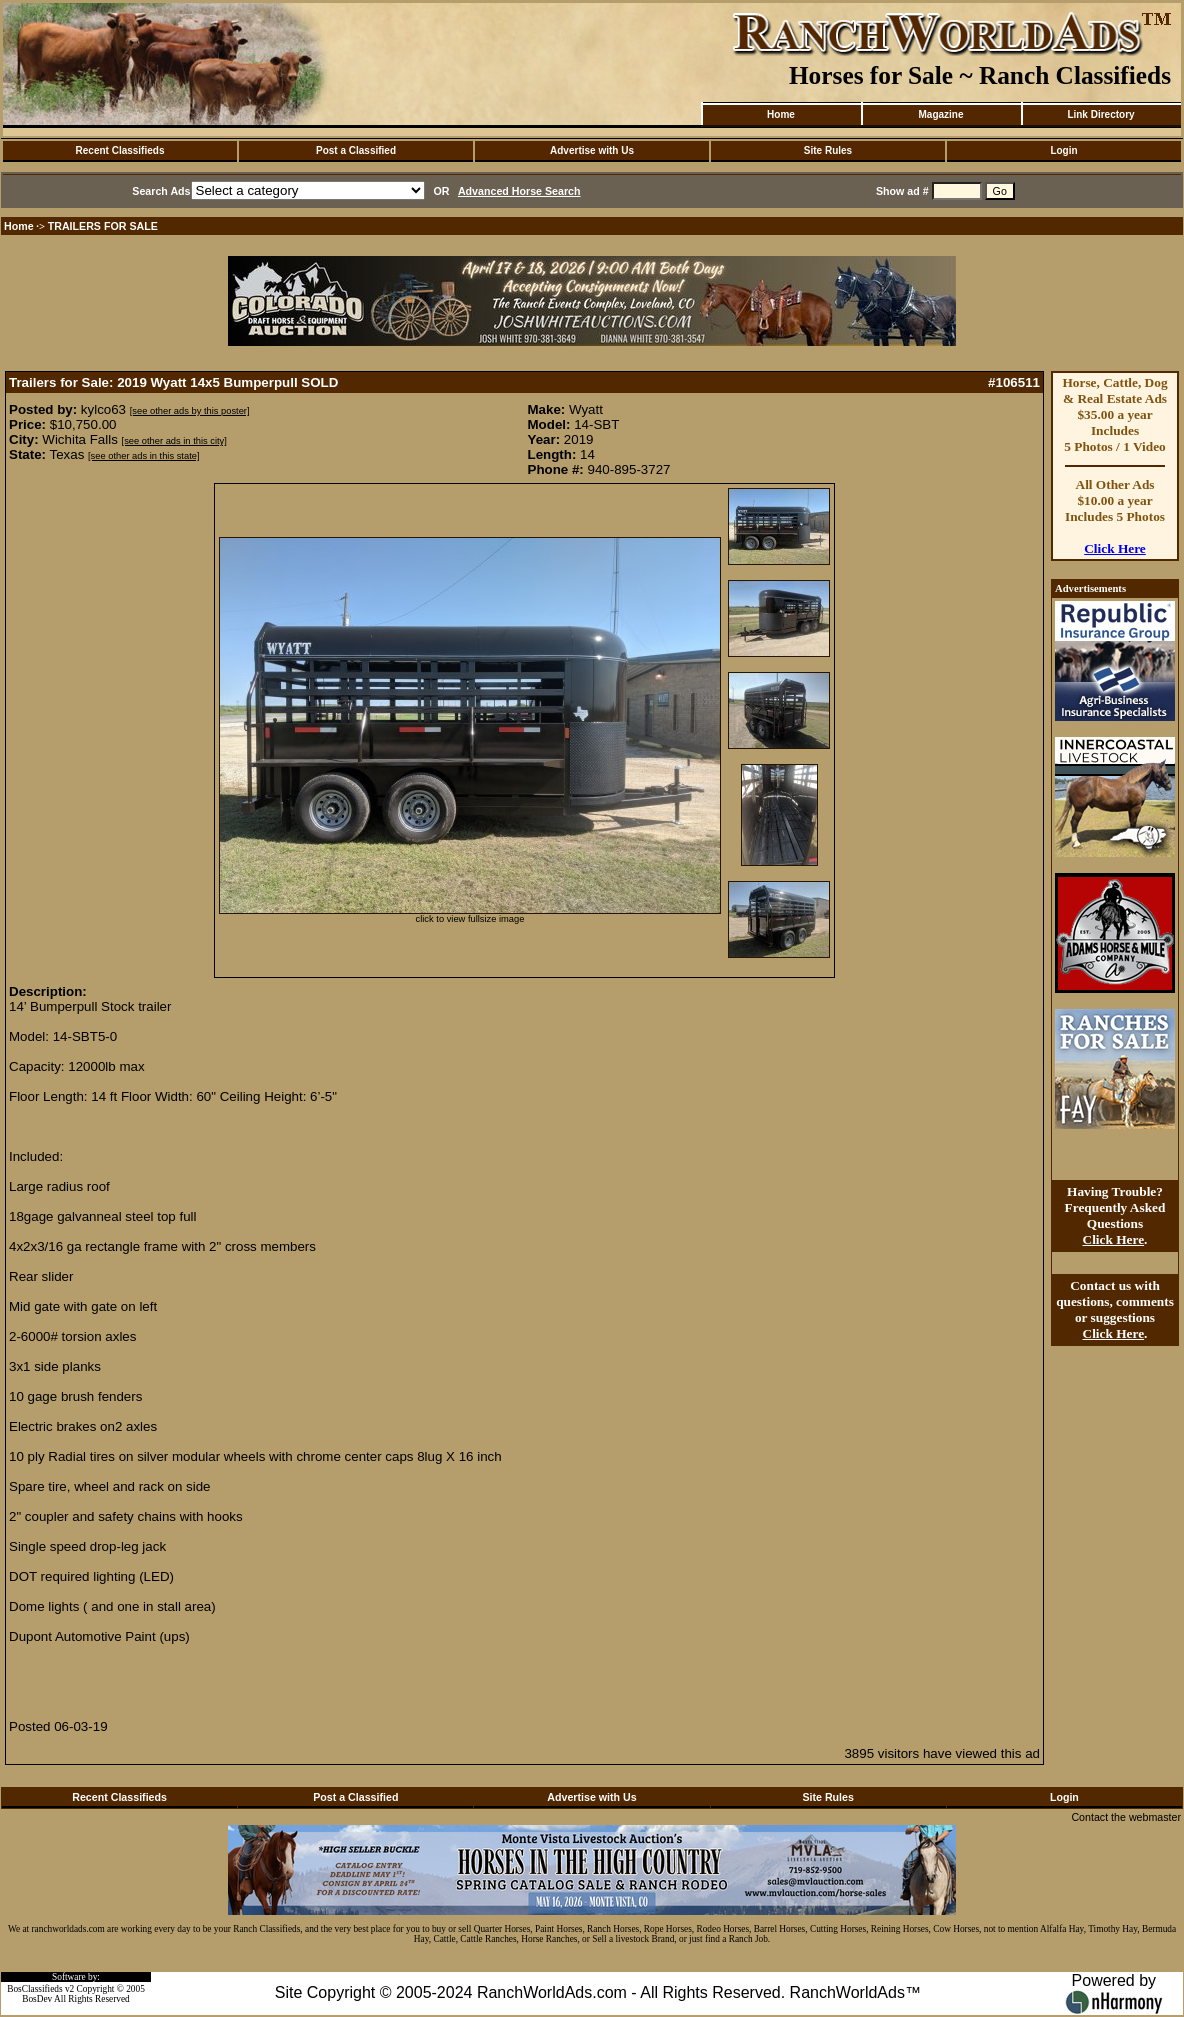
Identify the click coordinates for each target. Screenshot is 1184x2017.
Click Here (1115, 548)
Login (1063, 150)
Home (781, 114)
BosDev (37, 1999)
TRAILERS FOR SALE (103, 226)
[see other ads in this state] (143, 456)
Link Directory (1100, 114)
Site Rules (828, 150)
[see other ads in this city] (174, 441)
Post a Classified (356, 150)
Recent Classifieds (120, 150)
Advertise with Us (592, 150)
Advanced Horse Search (519, 191)
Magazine (940, 114)
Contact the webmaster (1126, 1817)
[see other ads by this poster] (190, 411)
